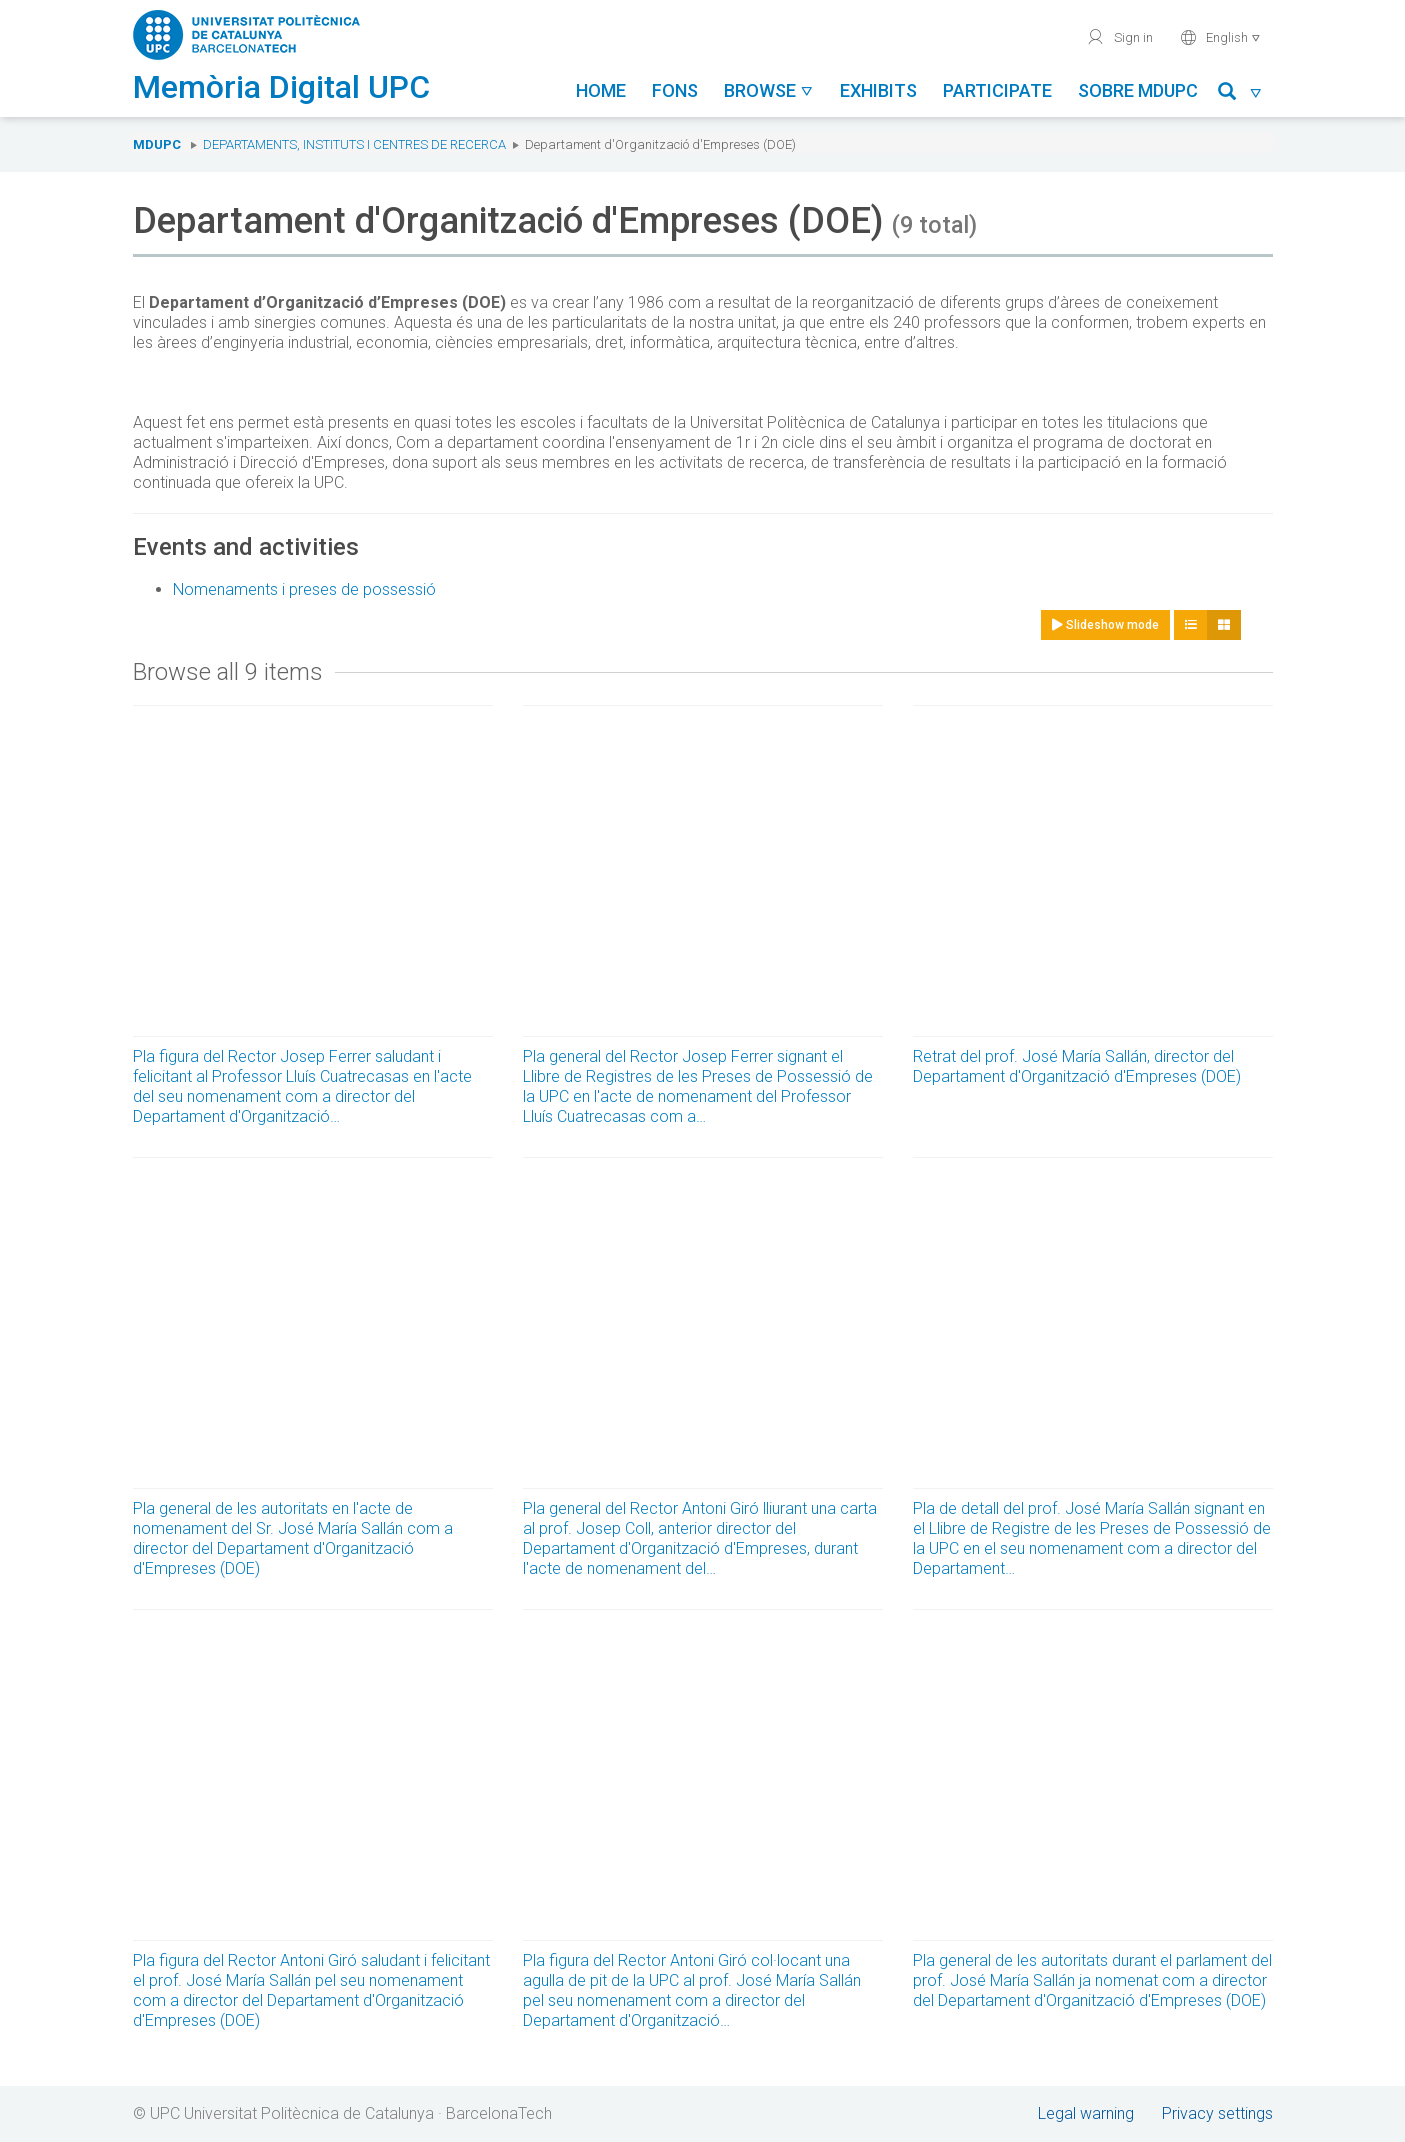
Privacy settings (1217, 2113)
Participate (997, 90)
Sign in (1119, 37)
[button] (1240, 94)
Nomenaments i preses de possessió (304, 589)
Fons (675, 90)
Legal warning (1086, 2113)
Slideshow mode (1105, 625)
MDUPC (157, 144)
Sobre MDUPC (1138, 90)
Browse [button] (769, 90)
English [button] (1220, 37)
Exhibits (878, 90)
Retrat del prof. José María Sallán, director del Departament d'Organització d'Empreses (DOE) (1077, 1066)
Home (601, 90)
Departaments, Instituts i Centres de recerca (354, 144)
